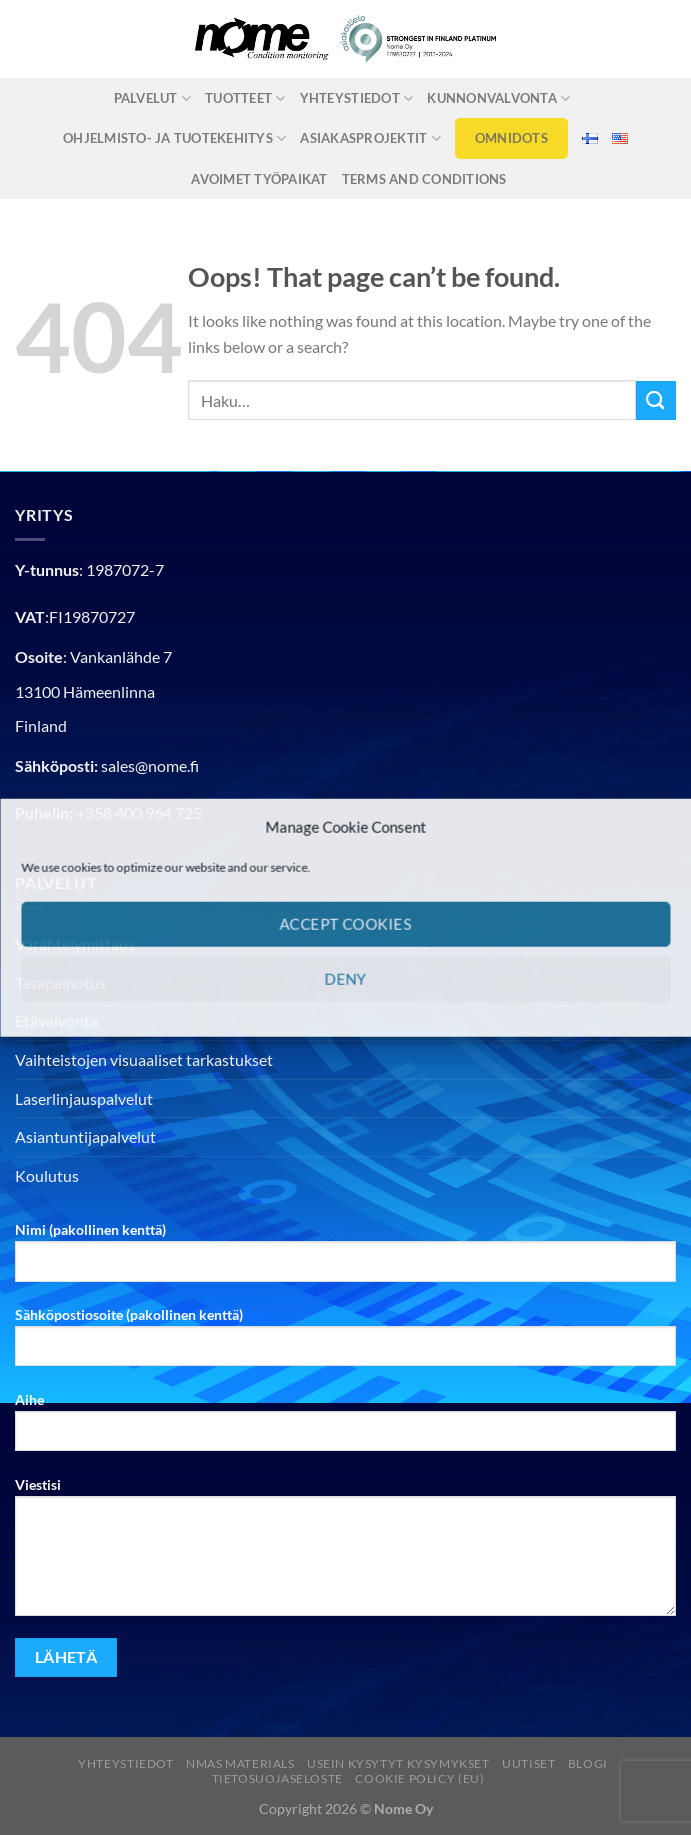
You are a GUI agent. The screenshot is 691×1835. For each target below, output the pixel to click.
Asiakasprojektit (370, 138)
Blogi (588, 1763)
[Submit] (656, 400)
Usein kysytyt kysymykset (398, 1763)
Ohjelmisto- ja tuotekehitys (174, 138)
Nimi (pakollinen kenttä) (345, 1259)
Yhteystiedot (357, 98)
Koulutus (47, 1175)
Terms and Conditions (424, 179)
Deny (346, 979)
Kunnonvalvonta (498, 98)
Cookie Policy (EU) (419, 1778)
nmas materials (240, 1763)
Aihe (345, 1429)
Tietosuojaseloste (277, 1778)
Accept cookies (345, 924)
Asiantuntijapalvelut (85, 1136)
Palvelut (153, 98)
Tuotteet (245, 98)
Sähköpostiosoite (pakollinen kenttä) (345, 1344)
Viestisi (345, 1554)
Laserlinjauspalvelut (84, 1098)
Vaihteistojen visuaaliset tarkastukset (144, 1059)
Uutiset (528, 1763)
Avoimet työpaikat (259, 179)
